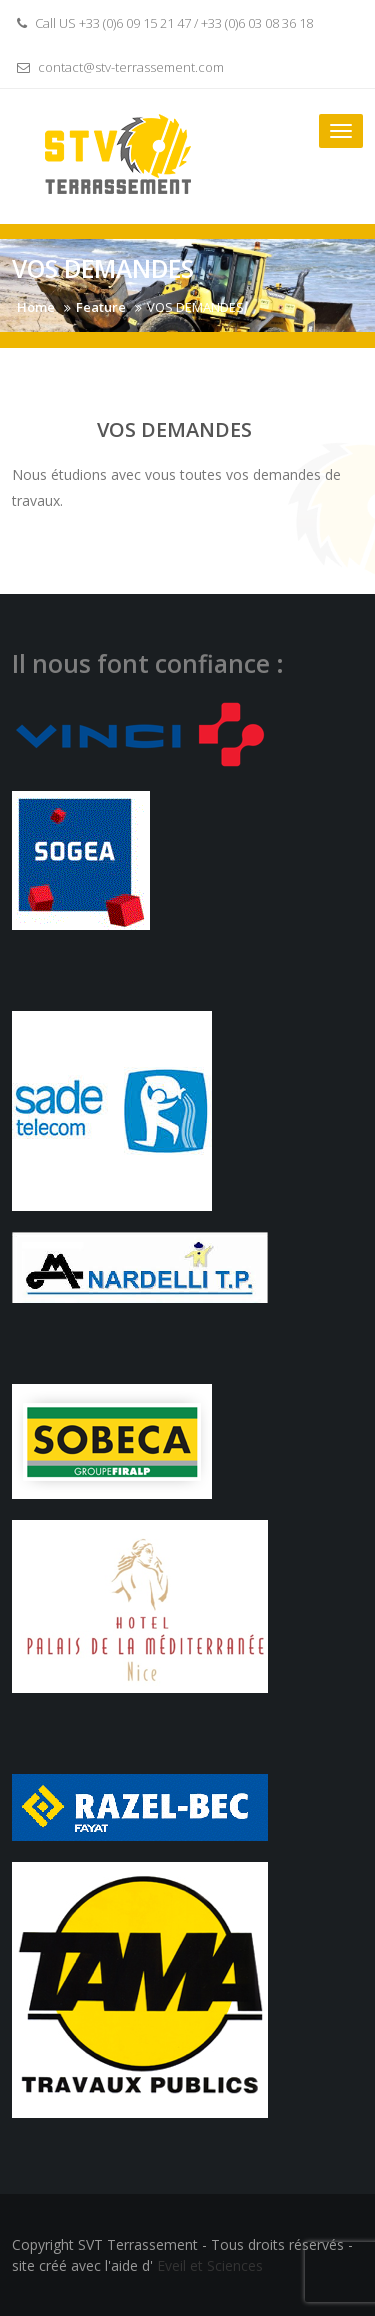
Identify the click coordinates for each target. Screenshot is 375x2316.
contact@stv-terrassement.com (118, 67)
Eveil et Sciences (210, 2265)
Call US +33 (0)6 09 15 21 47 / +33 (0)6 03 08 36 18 (162, 23)
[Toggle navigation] (341, 131)
